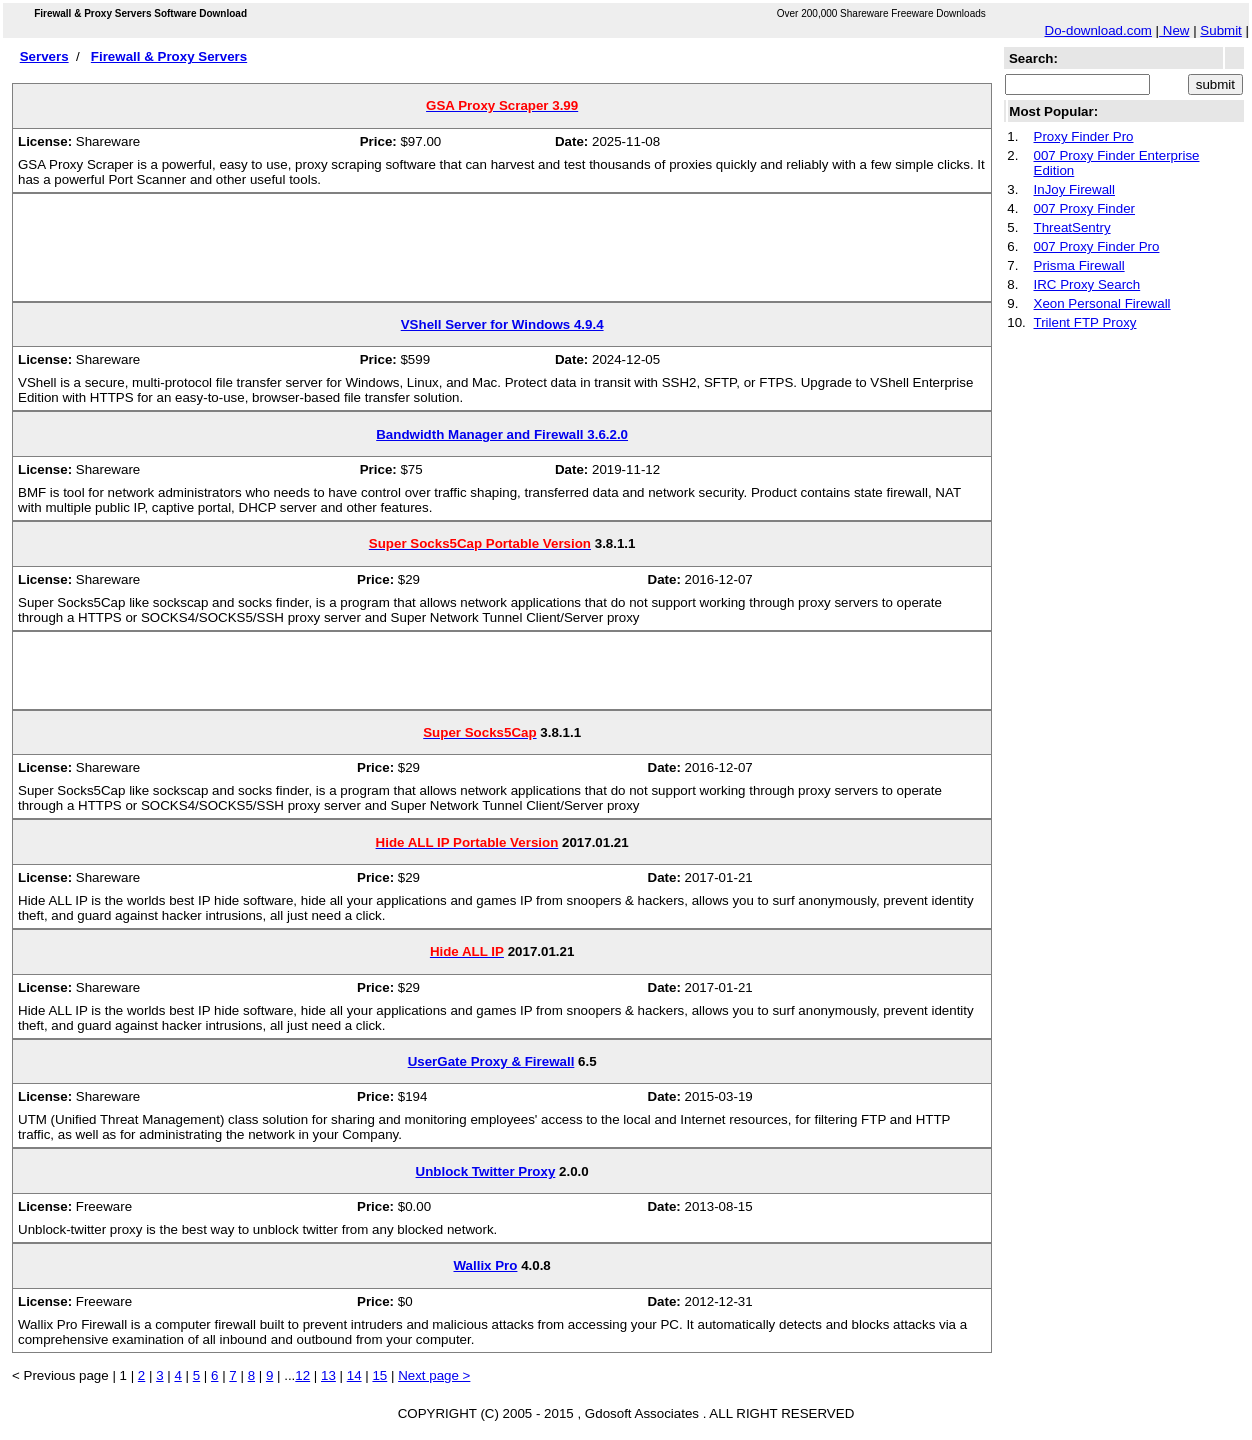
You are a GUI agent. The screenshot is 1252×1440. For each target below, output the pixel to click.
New (1174, 30)
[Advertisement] (502, 255)
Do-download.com (1098, 30)
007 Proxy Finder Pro (1097, 246)
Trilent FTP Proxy (1085, 322)
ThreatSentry (1072, 227)
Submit (1220, 30)
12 (302, 1375)
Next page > (434, 1375)
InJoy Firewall (1074, 189)
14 (354, 1375)
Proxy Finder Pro (1084, 136)
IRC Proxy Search (1087, 284)
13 (328, 1375)
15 (379, 1375)
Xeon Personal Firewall (1102, 303)
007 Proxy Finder (1085, 208)
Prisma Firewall (1079, 265)
